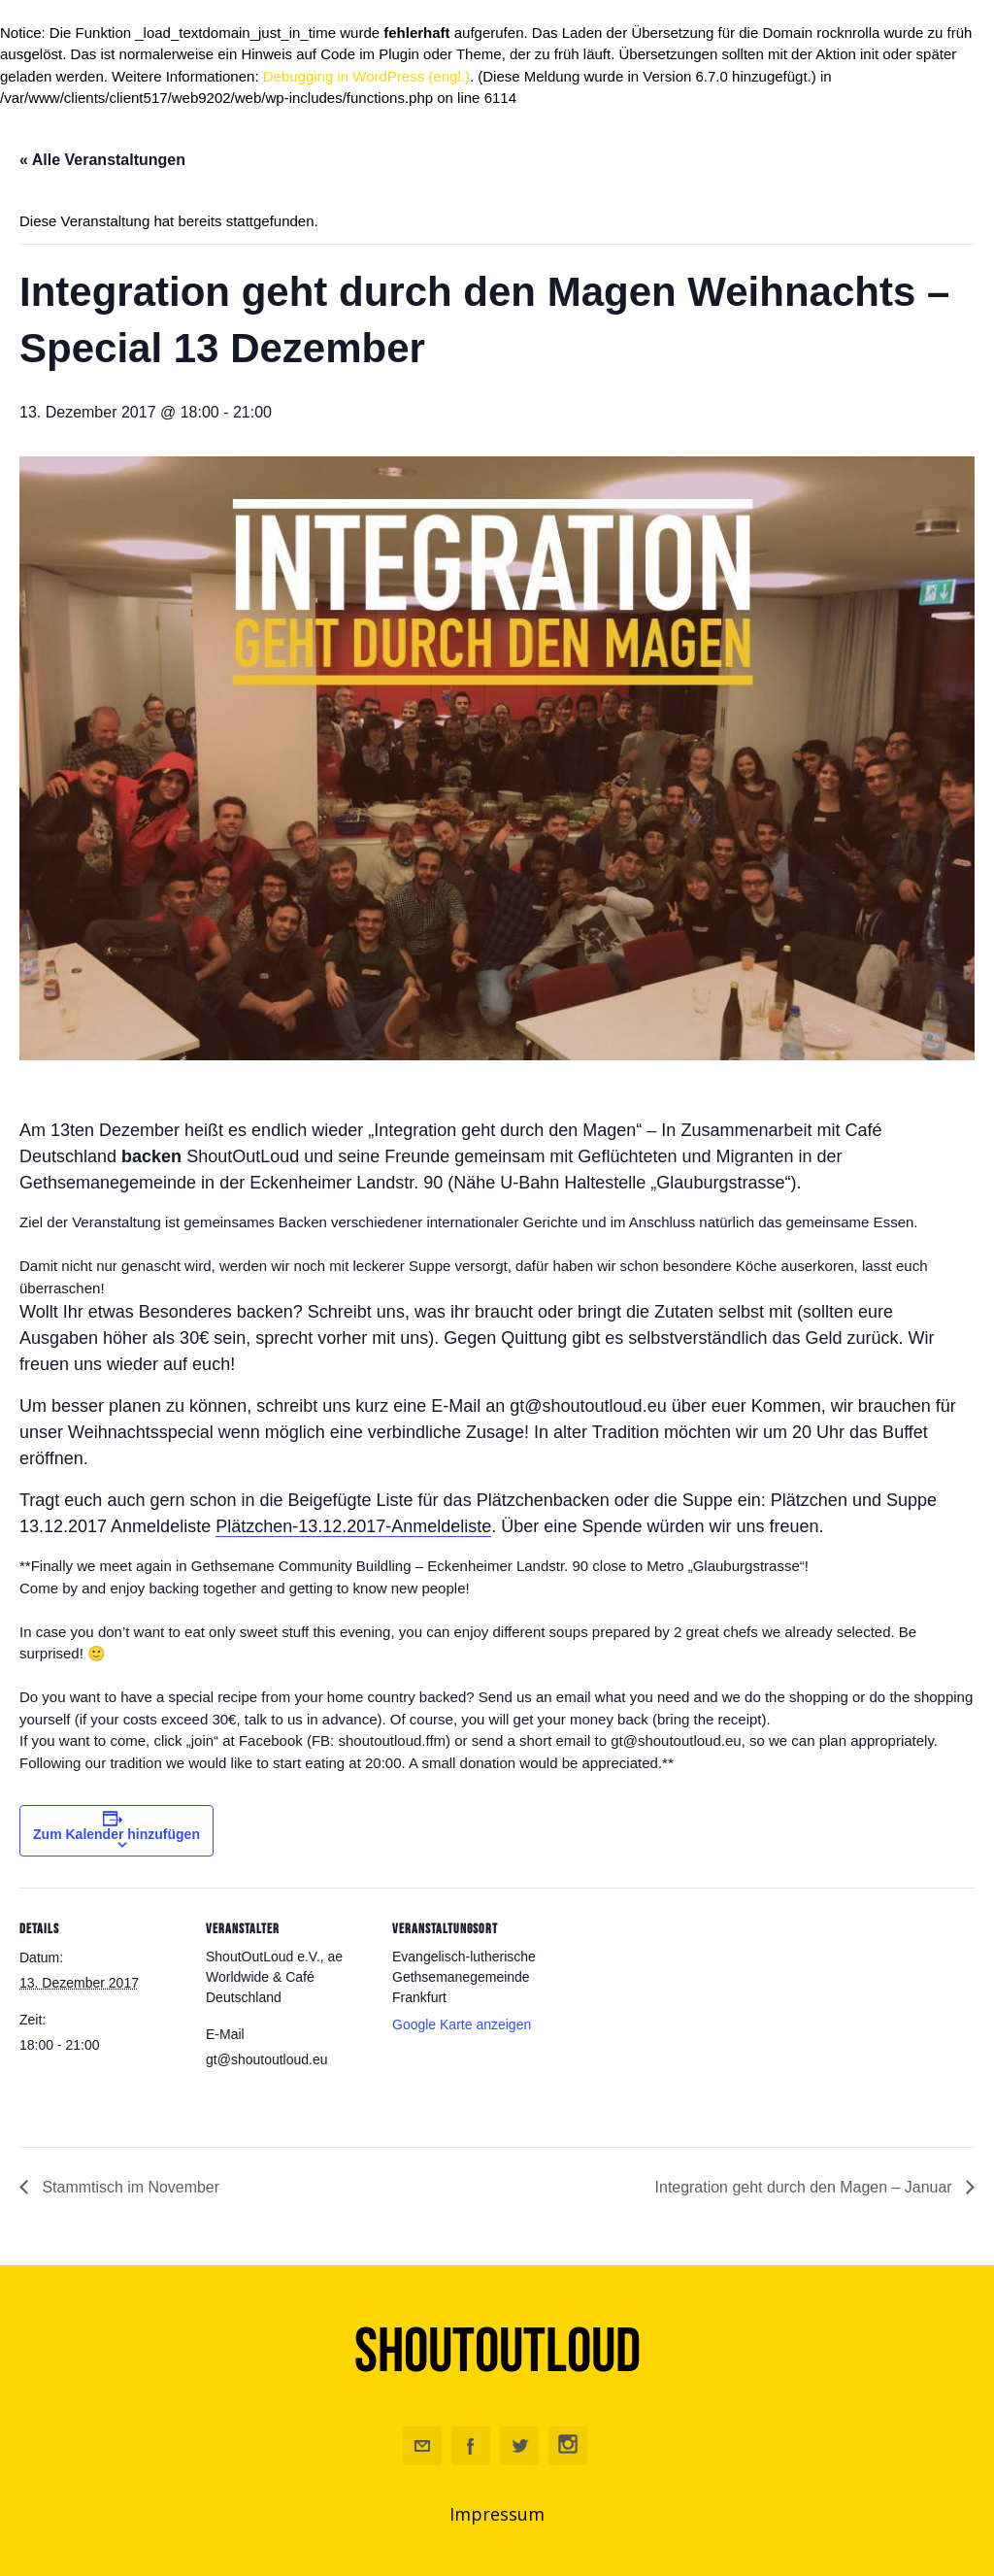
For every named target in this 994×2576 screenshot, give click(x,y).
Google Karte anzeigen (461, 2024)
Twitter (519, 2445)
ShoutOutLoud (497, 2351)
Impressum (497, 2514)
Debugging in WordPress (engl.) (366, 76)
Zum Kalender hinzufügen (116, 1834)
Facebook (470, 2445)
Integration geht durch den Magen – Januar (805, 2187)
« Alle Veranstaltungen (102, 159)
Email (422, 2445)
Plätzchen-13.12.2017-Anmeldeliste (353, 1526)
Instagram (567, 2445)
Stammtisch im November (129, 2187)
